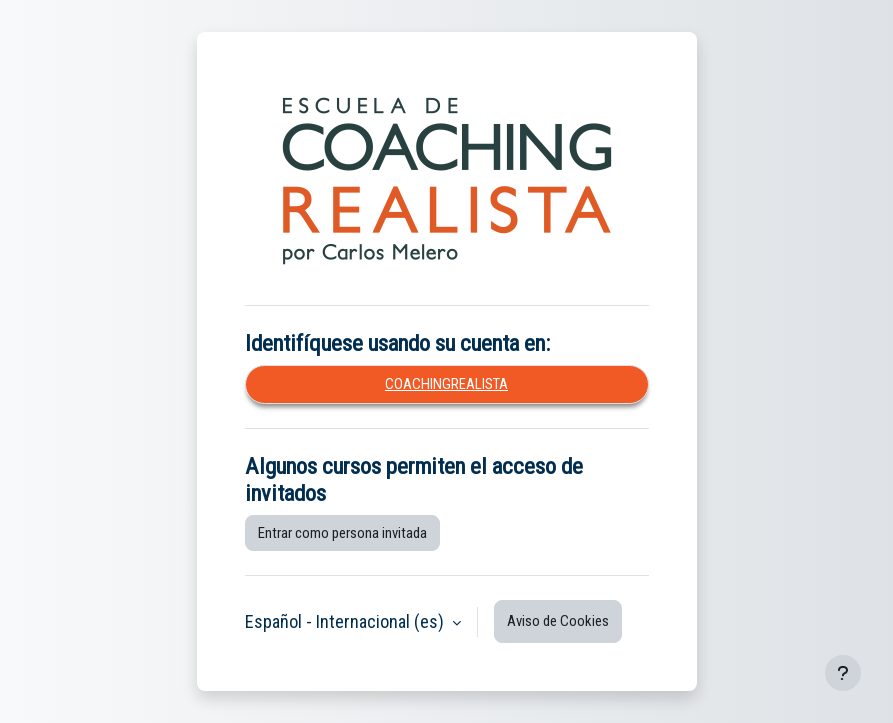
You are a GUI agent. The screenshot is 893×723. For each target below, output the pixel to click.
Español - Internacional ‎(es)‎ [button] (346, 621)
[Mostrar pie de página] (843, 673)
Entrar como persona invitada (342, 533)
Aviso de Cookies (558, 621)
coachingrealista (446, 384)
